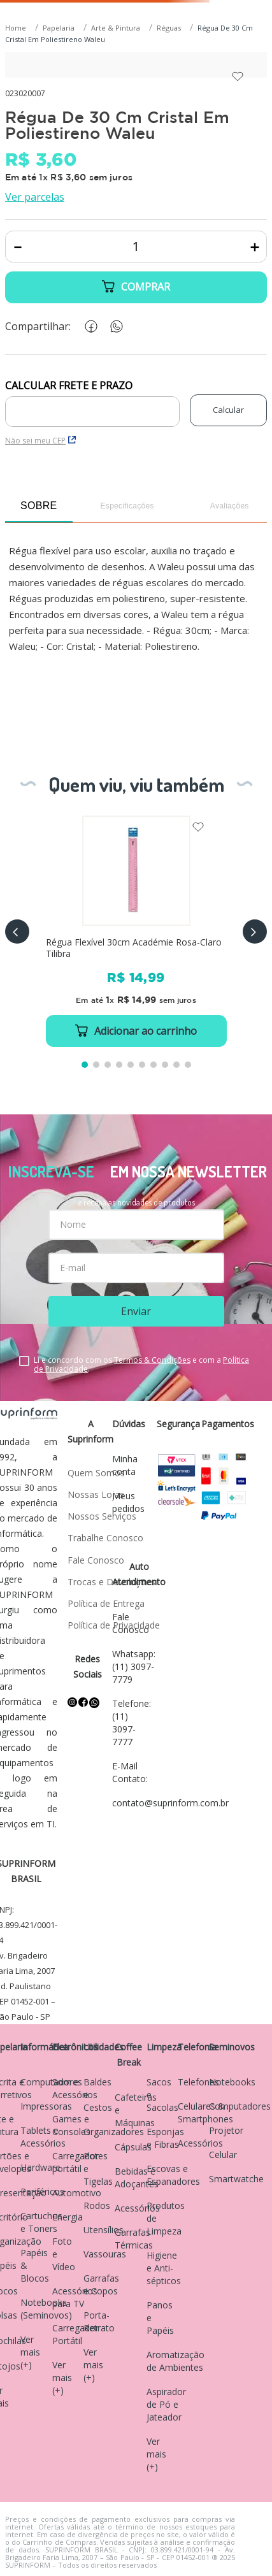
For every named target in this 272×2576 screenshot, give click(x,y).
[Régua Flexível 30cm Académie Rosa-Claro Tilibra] (136, 931)
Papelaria (59, 27)
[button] (17, 931)
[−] (17, 246)
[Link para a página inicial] (17, 28)
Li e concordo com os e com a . (141, 1365)
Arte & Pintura (115, 27)
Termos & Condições (152, 1360)
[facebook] (88, 327)
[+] (254, 246)
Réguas (169, 27)
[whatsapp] (114, 327)
